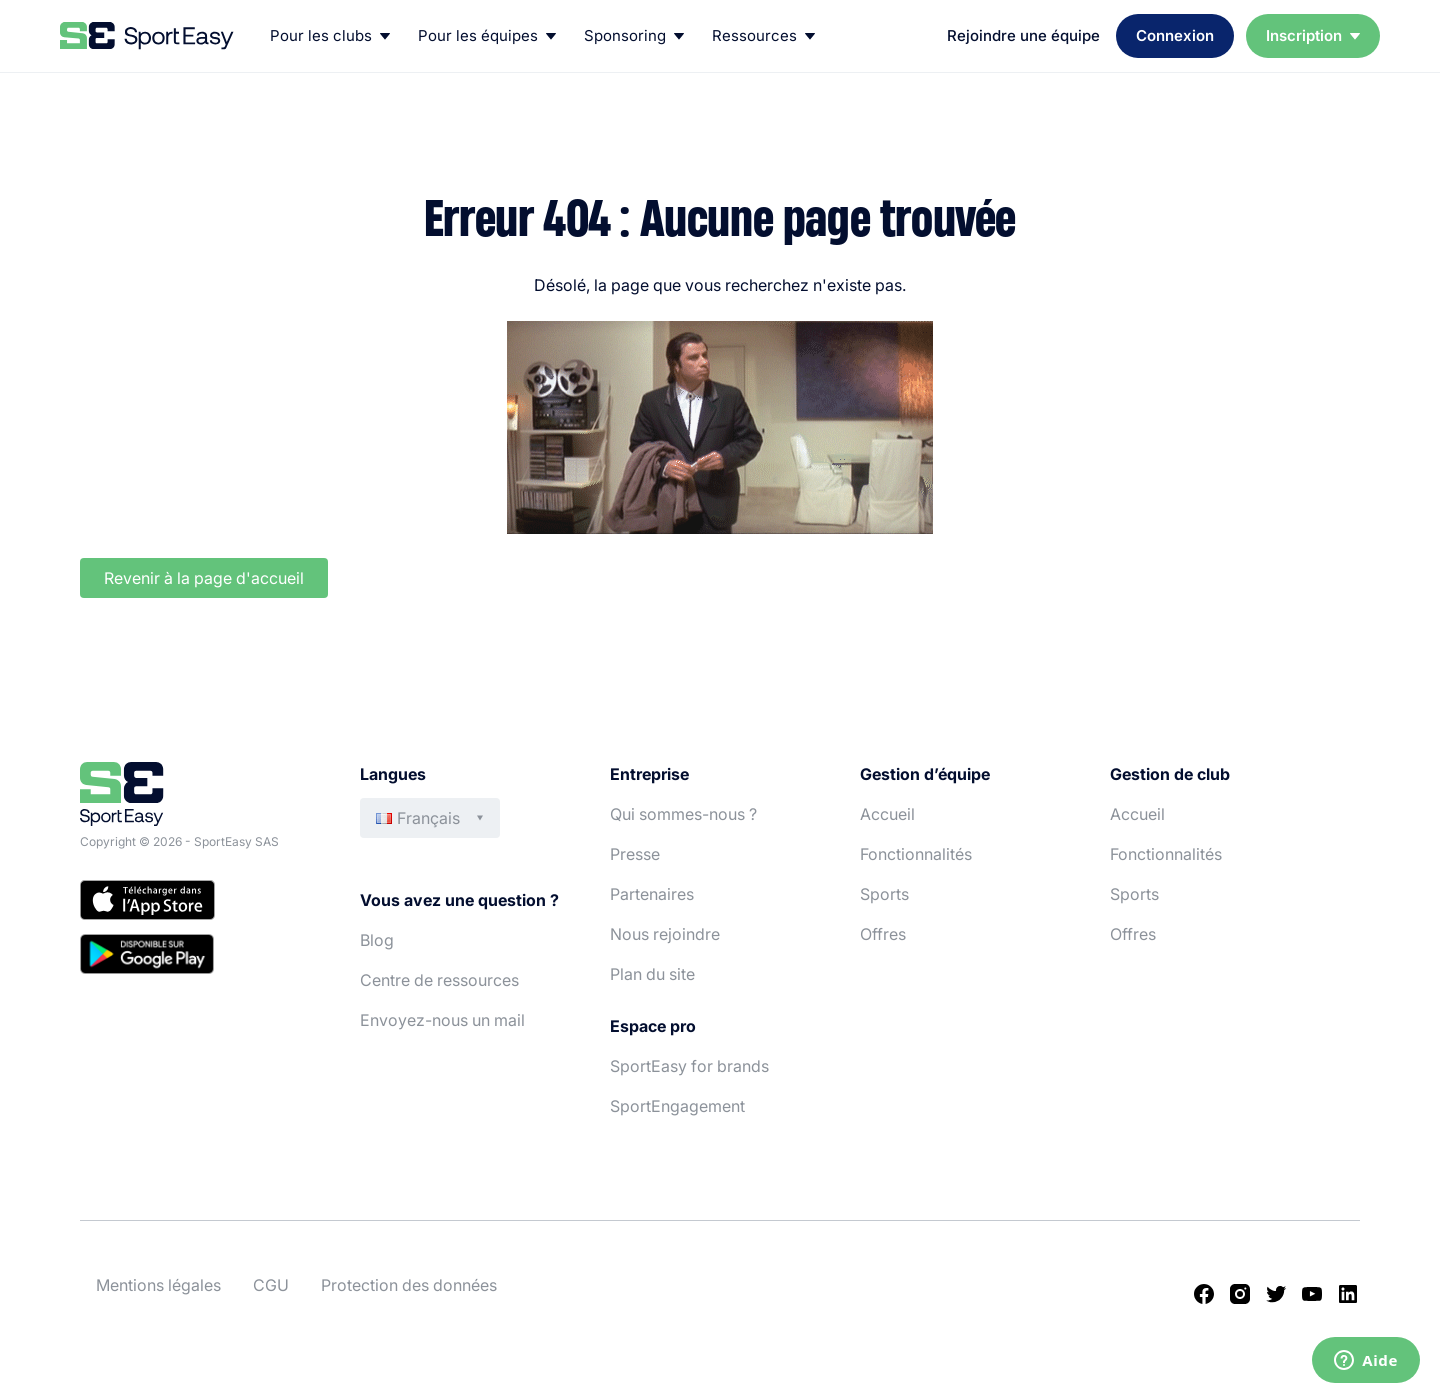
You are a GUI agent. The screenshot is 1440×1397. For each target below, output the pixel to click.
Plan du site (652, 974)
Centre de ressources (439, 980)
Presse (635, 854)
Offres (883, 934)
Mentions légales (158, 1285)
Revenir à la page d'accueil (204, 578)
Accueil (887, 814)
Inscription (1313, 35)
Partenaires (652, 894)
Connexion (1175, 35)
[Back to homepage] (147, 36)
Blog (377, 940)
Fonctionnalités (916, 854)
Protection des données (409, 1285)
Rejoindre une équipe (1023, 35)
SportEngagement (677, 1106)
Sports (884, 894)
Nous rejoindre (665, 934)
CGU (271, 1285)
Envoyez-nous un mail (442, 1020)
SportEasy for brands (689, 1066)
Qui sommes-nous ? (683, 814)
